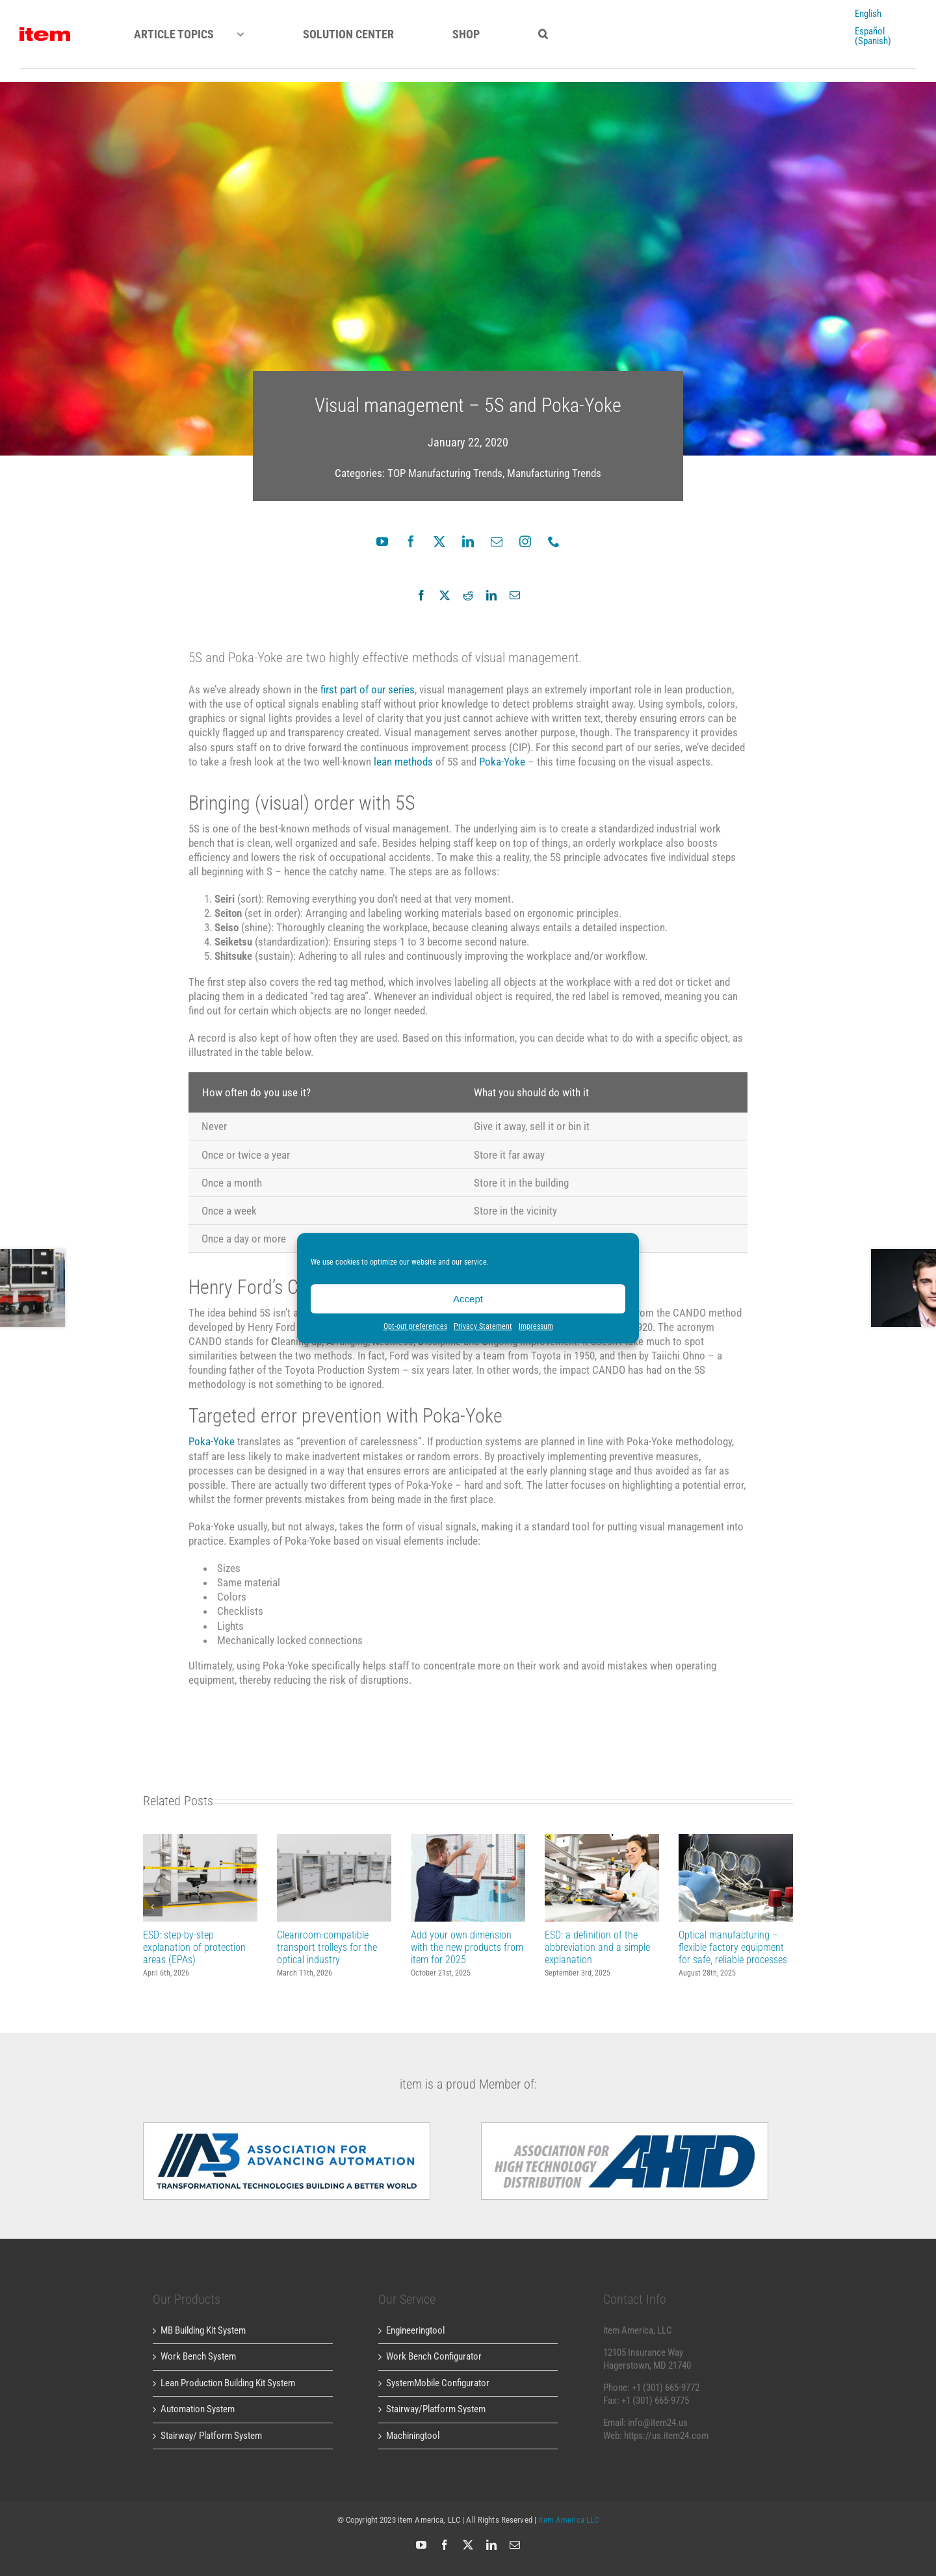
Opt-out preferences (415, 1326)
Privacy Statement (483, 1326)
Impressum (536, 1326)
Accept (468, 1298)
